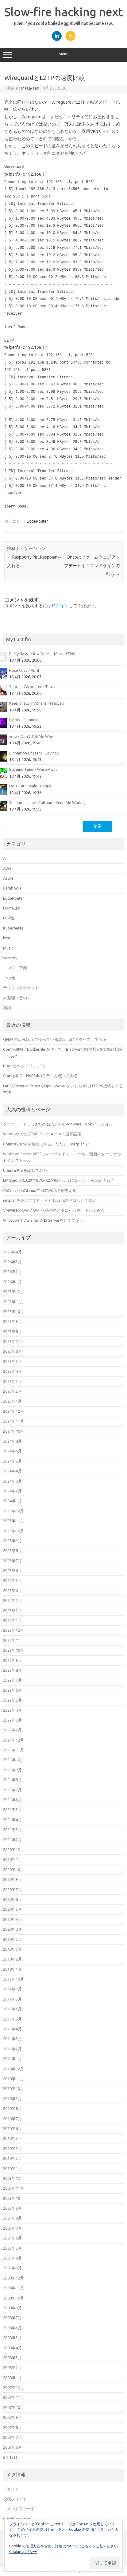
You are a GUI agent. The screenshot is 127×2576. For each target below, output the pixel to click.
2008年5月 (12, 2337)
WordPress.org (16, 2519)
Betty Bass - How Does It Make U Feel (42, 653)
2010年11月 (13, 2078)
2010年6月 (12, 2128)
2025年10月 (13, 1311)
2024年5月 (12, 1461)
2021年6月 (12, 1800)
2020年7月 (12, 1889)
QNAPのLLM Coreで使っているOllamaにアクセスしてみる (55, 1039)
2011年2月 (12, 2049)
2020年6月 (12, 1899)
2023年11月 (13, 1521)
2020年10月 (13, 1869)
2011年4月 (12, 2029)
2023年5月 (12, 1580)
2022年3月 (12, 1720)
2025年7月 (12, 1341)
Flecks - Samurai (23, 720)
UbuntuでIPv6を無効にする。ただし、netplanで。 (48, 1144)
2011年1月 (12, 2058)
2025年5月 (12, 1361)
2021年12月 (13, 1740)
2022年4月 (12, 1710)
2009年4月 (12, 2258)
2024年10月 (13, 1431)
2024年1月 (12, 1501)
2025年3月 (12, 1381)
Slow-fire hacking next (63, 11)
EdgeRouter (37, 521)
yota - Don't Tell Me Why (31, 736)
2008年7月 (12, 2317)
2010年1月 (12, 2168)
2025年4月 (12, 1371)
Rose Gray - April (24, 670)
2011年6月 (12, 2009)
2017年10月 (13, 1979)
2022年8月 (12, 1670)
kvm (6, 938)
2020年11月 (13, 1859)
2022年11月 (13, 1640)
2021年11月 (13, 1750)
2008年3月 (12, 2357)
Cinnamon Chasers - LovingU (34, 753)
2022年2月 (12, 1730)
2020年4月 (12, 1919)
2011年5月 (12, 2019)
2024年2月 (12, 1491)
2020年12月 (13, 1849)
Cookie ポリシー (23, 2552)
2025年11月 (13, 1302)
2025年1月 (12, 1401)
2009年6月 (12, 2238)
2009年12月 (13, 2178)
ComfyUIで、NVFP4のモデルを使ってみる (40, 1075)
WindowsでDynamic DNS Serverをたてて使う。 (45, 1220)
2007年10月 (13, 2407)
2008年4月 (12, 2348)
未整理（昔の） (17, 998)
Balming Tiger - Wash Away (33, 769)
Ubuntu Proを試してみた (25, 1170)
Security (10, 958)
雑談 (7, 1007)
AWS (7, 868)
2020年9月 (12, 1879)
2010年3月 (12, 2148)
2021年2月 (12, 1839)
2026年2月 (12, 1271)
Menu (63, 55)
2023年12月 (13, 1511)
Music (8, 948)
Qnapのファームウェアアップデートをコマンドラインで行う (92, 566)
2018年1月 (12, 1969)
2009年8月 (12, 2218)
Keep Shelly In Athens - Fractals (36, 703)
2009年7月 (12, 2228)
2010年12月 (13, 2069)
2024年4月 (12, 1471)
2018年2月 (12, 1959)
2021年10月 (13, 1760)
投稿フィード (15, 2499)
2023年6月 (12, 1570)
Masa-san (30, 88)
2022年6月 (12, 1690)
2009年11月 (13, 2188)
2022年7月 (12, 1680)
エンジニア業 (15, 968)
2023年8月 (12, 1550)
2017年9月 (12, 1989)
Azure (8, 878)
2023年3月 (12, 1600)
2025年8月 (12, 1331)
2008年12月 (13, 2278)
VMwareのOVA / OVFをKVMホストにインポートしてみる (54, 1210)
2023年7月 (12, 1561)
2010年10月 (13, 2088)
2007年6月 (12, 2447)
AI (4, 858)
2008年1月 (12, 2377)
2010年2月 (12, 2158)
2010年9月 (12, 2098)
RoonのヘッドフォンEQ (24, 1066)
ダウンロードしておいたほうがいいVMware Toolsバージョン (58, 1124)
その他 (9, 978)
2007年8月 (12, 2427)
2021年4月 (12, 1820)
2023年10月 (13, 1531)
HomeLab (11, 908)
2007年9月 (12, 2417)
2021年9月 (12, 1770)
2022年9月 (12, 1660)
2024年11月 (13, 1421)
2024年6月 (12, 1451)
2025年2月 (12, 1391)
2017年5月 (12, 1999)
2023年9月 (12, 1541)
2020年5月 (12, 1909)
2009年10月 (13, 2198)
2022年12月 (13, 1630)
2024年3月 (12, 1481)
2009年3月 (12, 2268)
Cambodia (12, 888)
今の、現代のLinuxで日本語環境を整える (39, 1190)
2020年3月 (12, 1929)
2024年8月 (12, 1441)
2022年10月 (13, 1650)
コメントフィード (19, 2508)
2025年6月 (12, 1351)
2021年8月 (12, 1780)
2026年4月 (12, 1252)
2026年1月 (12, 1282)
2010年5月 (12, 2138)
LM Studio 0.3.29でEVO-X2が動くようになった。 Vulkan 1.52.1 (58, 1180)
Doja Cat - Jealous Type (30, 786)
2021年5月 (12, 1809)
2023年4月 (12, 1590)
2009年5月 (12, 2248)
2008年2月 (12, 2367)
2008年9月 (12, 2308)
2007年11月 (13, 2397)
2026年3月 (12, 1262)
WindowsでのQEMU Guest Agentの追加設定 (42, 1134)
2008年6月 (12, 2328)
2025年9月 (12, 1321)
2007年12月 (13, 2387)
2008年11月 (13, 2288)
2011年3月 (12, 2039)
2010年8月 (12, 2108)
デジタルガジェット (21, 987)
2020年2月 (12, 1939)
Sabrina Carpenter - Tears (32, 686)
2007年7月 (12, 2437)
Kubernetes (13, 928)
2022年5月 (12, 1700)
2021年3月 (12, 1829)
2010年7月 (12, 2118)
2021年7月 (12, 1790)
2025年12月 (13, 1291)
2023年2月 (12, 1610)
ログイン (60, 605)
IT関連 (9, 918)
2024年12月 (13, 1411)
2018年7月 (12, 1949)
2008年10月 (13, 2298)
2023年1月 (12, 1620)
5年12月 (10, 2457)
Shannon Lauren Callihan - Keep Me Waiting (47, 802)
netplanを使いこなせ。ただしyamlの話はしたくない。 (52, 1200)
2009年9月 (12, 2208)
